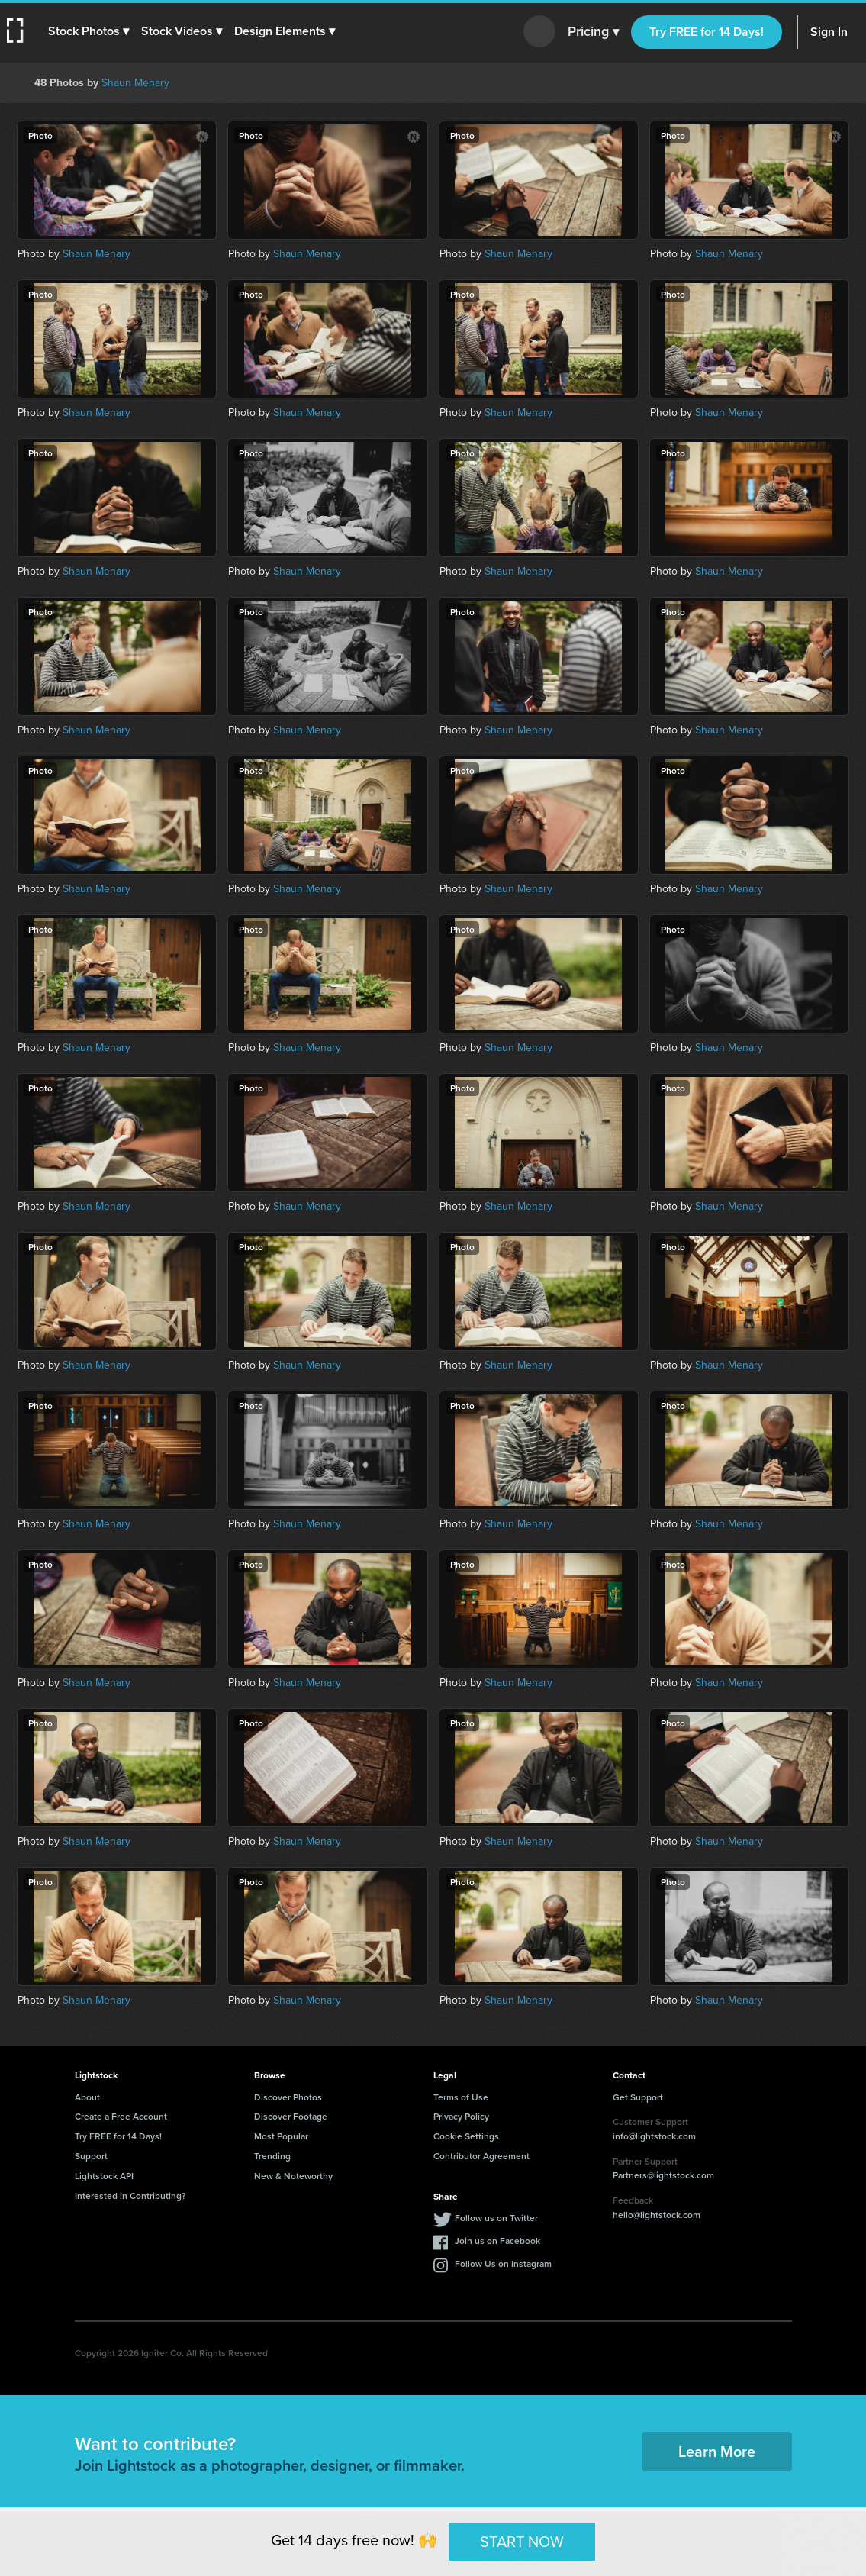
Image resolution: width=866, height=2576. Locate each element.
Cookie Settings (466, 2135)
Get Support (638, 2097)
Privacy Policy (461, 2116)
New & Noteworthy (293, 2175)
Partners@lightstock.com (663, 2174)
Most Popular (281, 2135)
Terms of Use (460, 2097)
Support (91, 2155)
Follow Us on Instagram (503, 2263)
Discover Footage (290, 2116)
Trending (272, 2155)
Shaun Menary (135, 83)
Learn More (716, 2451)
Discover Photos (288, 2097)
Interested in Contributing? (130, 2195)
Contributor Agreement (481, 2155)
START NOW (522, 2540)
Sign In (829, 31)
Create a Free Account (121, 2116)
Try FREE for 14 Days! (706, 31)
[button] (89, 31)
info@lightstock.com (654, 2135)
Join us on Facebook (497, 2240)
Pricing (593, 32)
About (87, 2097)
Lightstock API (104, 2175)
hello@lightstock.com (656, 2214)
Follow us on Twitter (496, 2217)
